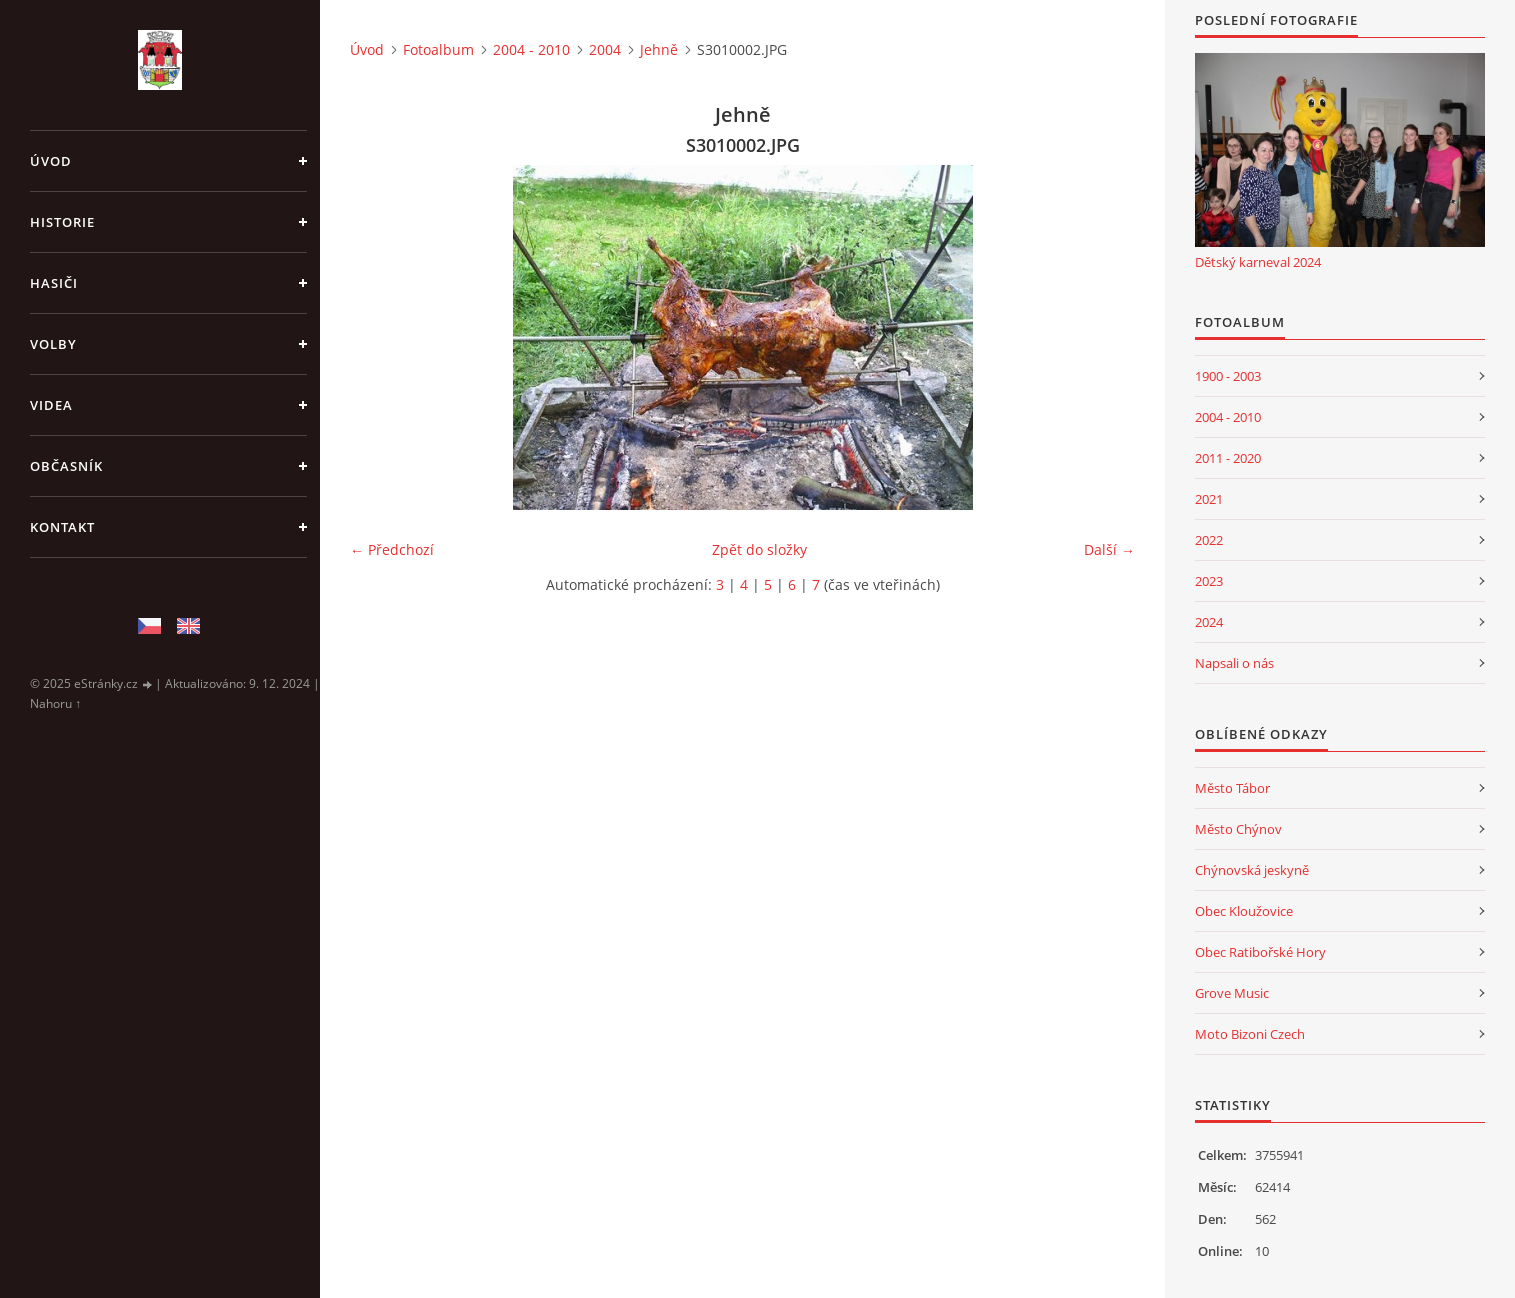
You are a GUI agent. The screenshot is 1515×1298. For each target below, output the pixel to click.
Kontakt (62, 527)
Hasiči (54, 283)
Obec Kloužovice (1244, 911)
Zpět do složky (759, 549)
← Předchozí (392, 549)
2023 (1209, 581)
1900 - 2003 (1228, 376)
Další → (1109, 549)
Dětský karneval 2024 (1258, 262)
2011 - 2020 (1228, 458)
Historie (62, 222)
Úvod (51, 161)
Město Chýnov (1238, 829)
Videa (51, 405)
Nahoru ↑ (55, 703)
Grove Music (1232, 993)
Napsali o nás (1234, 663)
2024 (1209, 622)
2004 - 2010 (531, 49)
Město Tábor (1232, 788)
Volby (53, 344)
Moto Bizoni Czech (1250, 1034)
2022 (1209, 540)
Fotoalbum (438, 49)
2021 (1209, 499)
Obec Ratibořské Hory (1260, 952)
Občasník (66, 466)
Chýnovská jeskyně (1252, 870)
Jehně (659, 49)
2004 (605, 49)
